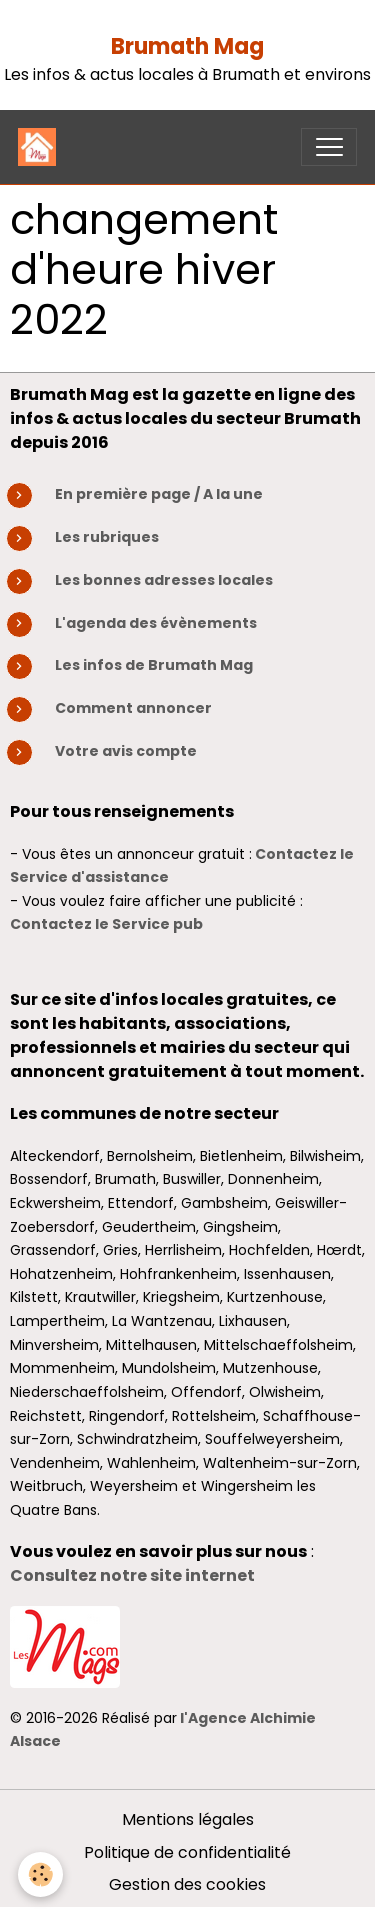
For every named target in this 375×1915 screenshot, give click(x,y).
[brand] (41, 147)
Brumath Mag (187, 46)
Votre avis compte (126, 751)
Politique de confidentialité (187, 1852)
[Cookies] (40, 1874)
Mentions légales (188, 1819)
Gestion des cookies (187, 1884)
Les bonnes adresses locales (164, 580)
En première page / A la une (159, 494)
